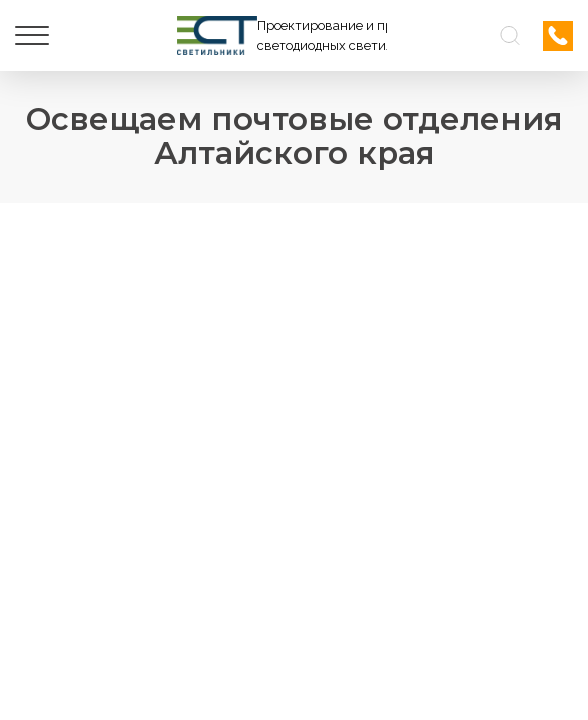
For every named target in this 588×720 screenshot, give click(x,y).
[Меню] (32, 36)
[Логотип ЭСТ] (282, 35)
